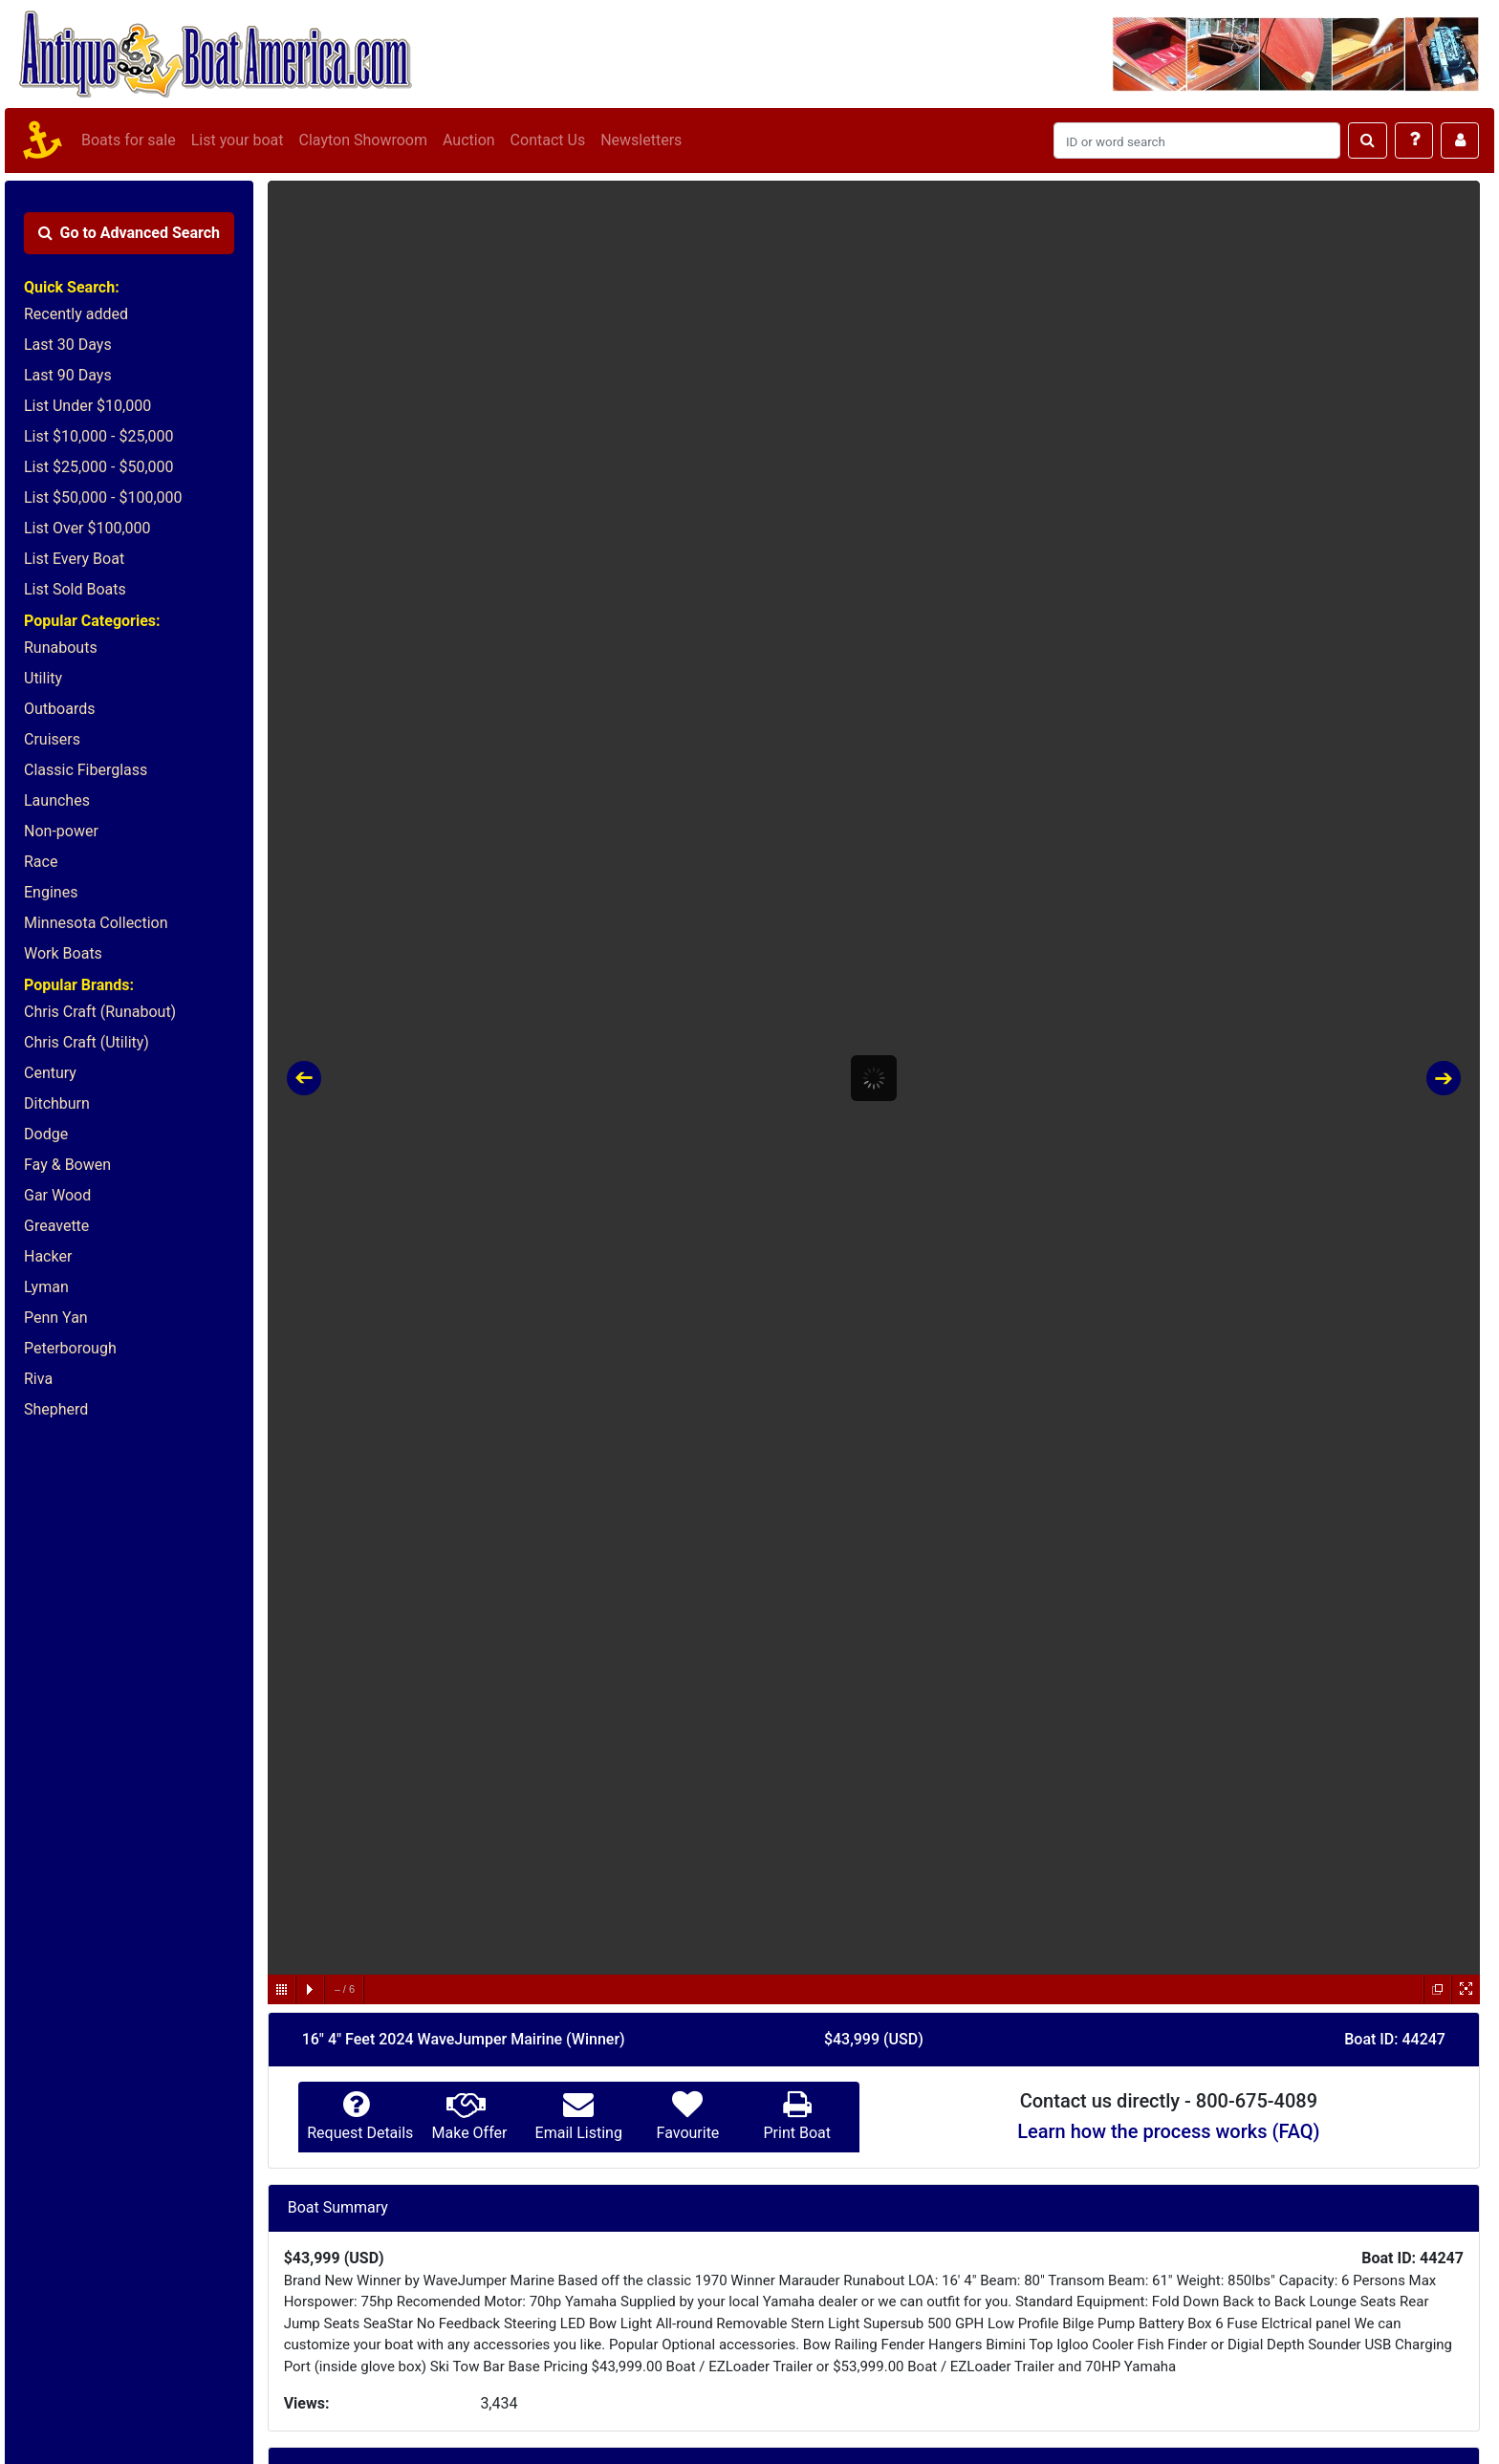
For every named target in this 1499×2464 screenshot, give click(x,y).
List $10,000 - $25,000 (99, 436)
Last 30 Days (68, 344)
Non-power (61, 831)
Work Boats (63, 953)
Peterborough (70, 1348)
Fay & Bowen (67, 1165)
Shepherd (56, 1409)
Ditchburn (57, 1103)
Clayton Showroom (362, 140)
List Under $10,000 (87, 406)
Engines (50, 892)
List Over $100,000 (87, 528)
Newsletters (641, 140)
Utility (43, 678)
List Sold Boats (75, 589)
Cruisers (52, 739)
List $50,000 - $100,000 (103, 497)
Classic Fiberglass (85, 770)
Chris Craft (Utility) (86, 1042)
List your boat (237, 140)
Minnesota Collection (96, 923)
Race (40, 862)
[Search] (1197, 140)
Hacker (48, 1256)
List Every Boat (74, 559)
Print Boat (796, 2133)
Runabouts (61, 647)
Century (50, 1073)
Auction (469, 140)
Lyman (46, 1287)
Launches (57, 800)
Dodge (46, 1134)
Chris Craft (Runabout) (100, 1012)
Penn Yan (56, 1317)
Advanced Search (129, 233)
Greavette (56, 1226)
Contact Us (548, 140)
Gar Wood (57, 1195)
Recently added (76, 314)
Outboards (59, 709)
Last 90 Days (68, 375)
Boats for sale (128, 140)
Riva (38, 1379)
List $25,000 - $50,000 (99, 467)
